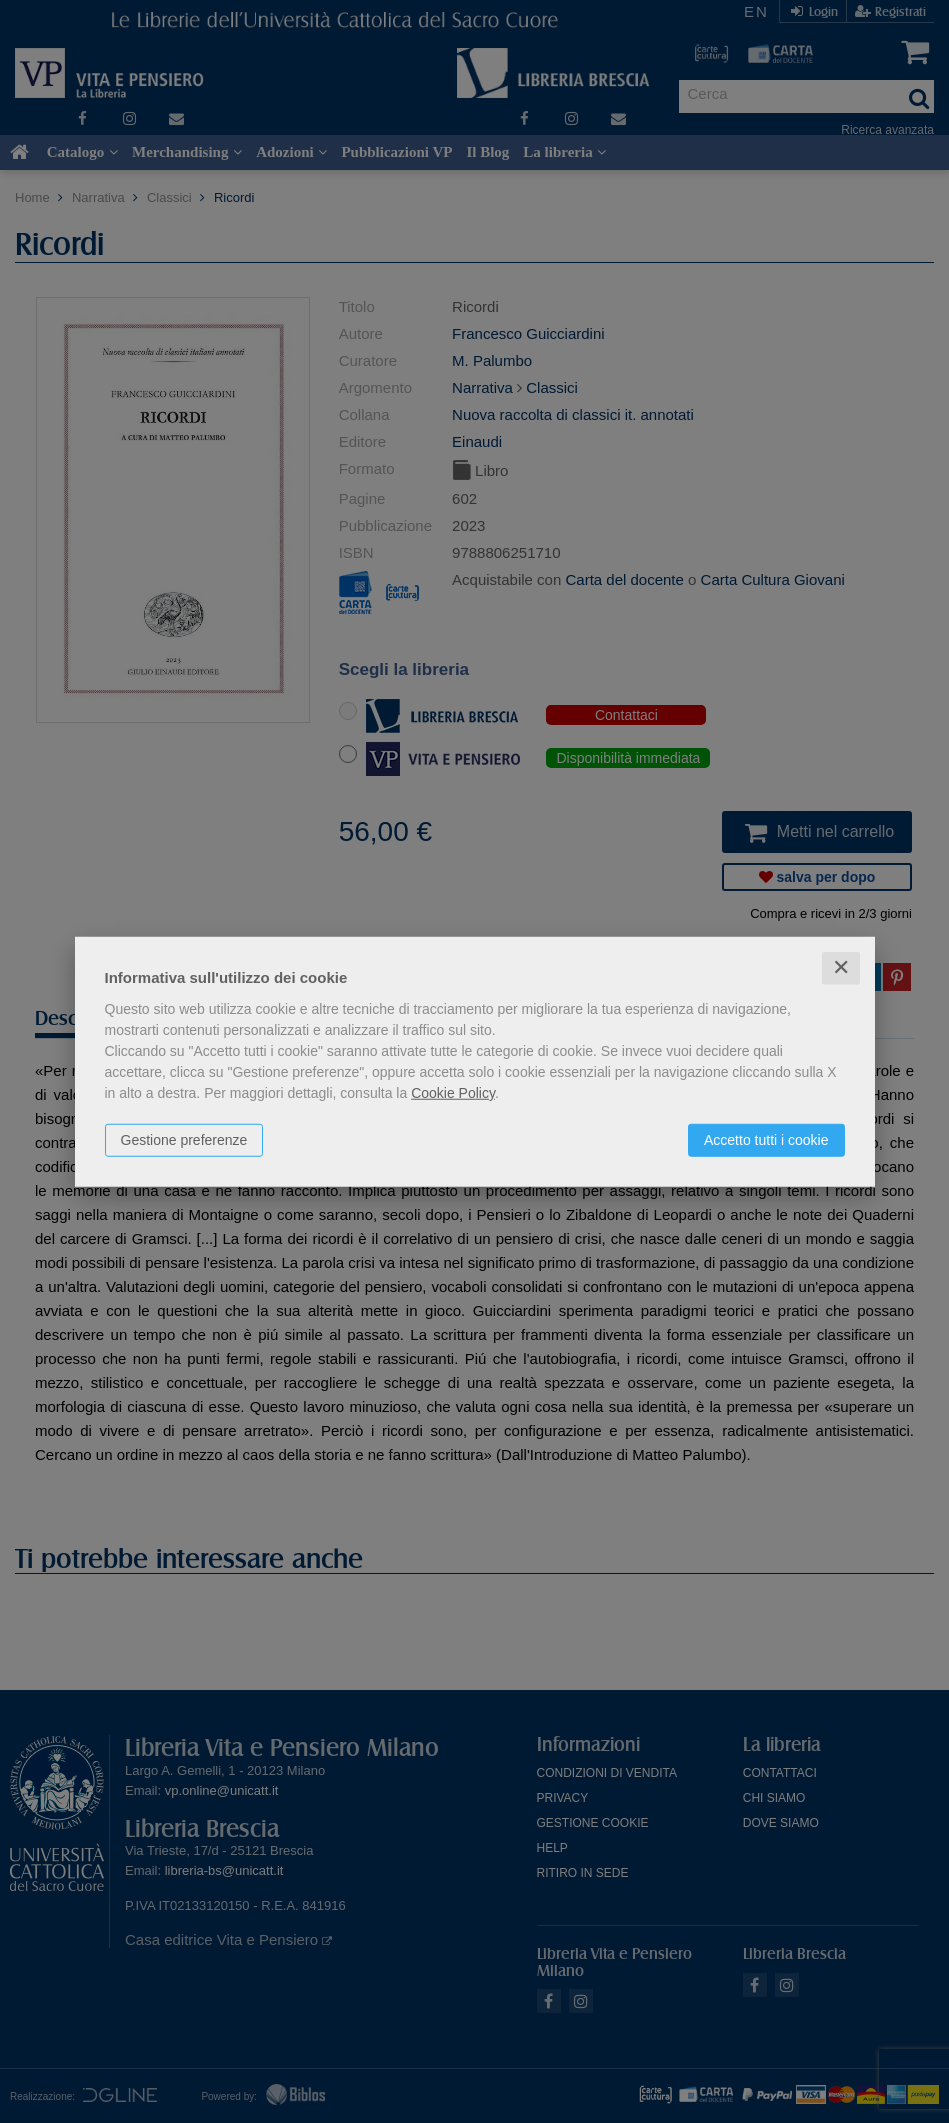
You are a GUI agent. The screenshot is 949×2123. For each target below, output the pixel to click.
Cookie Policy (453, 1093)
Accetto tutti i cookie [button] (766, 1140)
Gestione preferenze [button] (184, 1140)
